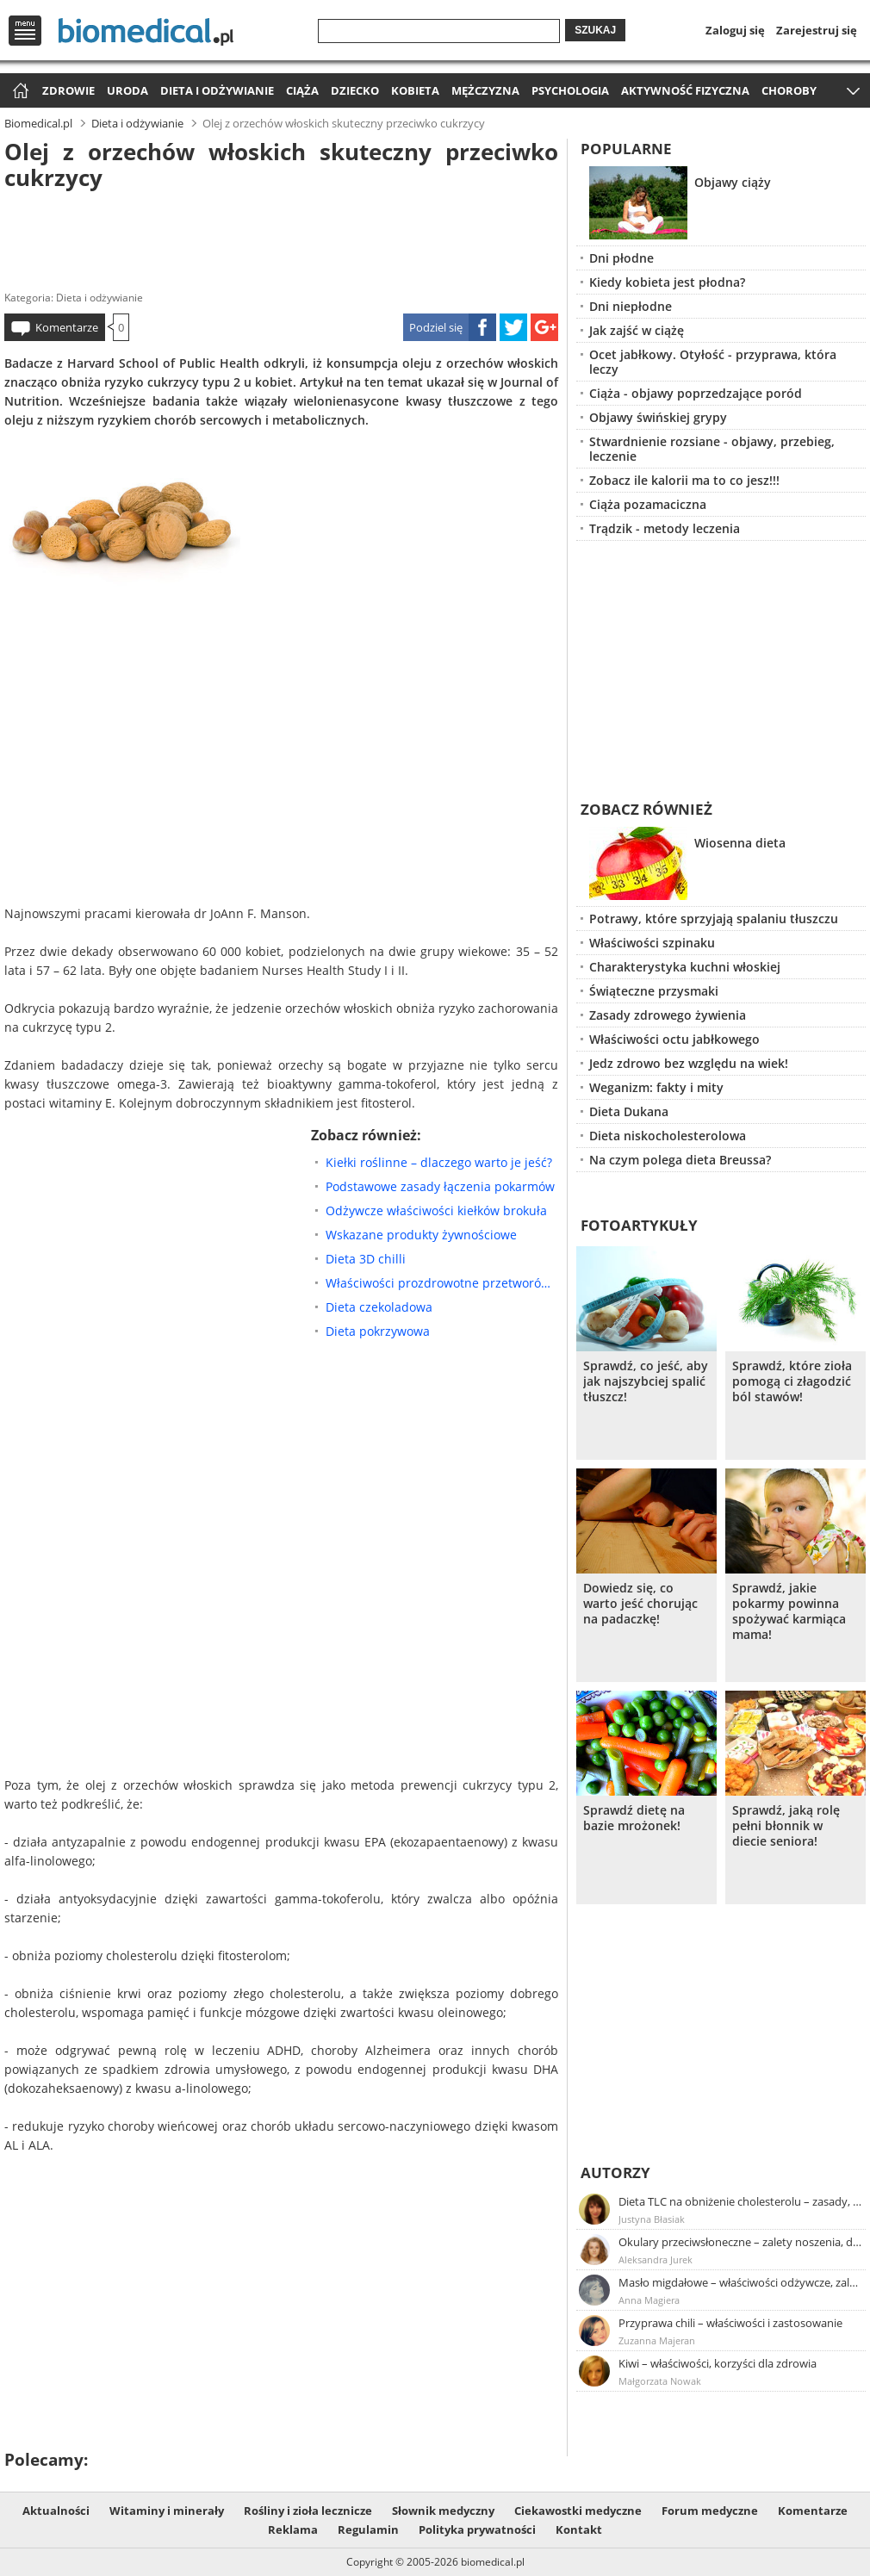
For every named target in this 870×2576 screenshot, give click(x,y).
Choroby (789, 90)
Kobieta (415, 90)
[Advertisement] (281, 236)
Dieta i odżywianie (217, 90)
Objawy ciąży (732, 182)
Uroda (127, 90)
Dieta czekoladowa (379, 1307)
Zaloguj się (735, 30)
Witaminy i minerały (166, 2510)
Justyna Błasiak (651, 2219)
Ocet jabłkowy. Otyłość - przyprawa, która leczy (712, 361)
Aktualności (56, 2510)
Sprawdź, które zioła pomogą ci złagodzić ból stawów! (792, 1381)
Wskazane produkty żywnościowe (421, 1234)
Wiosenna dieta (740, 843)
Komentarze (66, 327)
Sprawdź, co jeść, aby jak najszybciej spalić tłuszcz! (645, 1381)
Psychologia (570, 90)
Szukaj (595, 30)
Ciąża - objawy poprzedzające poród (695, 393)
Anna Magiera (649, 2300)
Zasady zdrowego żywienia (667, 1015)
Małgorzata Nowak (659, 2380)
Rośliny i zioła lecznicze (308, 2510)
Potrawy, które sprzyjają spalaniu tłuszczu (713, 918)
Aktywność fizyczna (685, 90)
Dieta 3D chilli (366, 1259)
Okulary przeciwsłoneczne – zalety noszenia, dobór (740, 2242)
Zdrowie (68, 90)
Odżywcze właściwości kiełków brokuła (436, 1210)
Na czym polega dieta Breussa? (680, 1159)
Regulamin (368, 2529)
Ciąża (302, 90)
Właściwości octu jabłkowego (674, 1039)
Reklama (293, 2529)
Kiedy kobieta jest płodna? (667, 282)
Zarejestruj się (816, 30)
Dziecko (355, 90)
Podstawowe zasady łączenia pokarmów (440, 1186)
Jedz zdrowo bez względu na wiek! (688, 1063)
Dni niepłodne (630, 306)
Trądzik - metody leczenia (664, 528)
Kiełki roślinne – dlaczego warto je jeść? (439, 1162)
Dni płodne (621, 258)
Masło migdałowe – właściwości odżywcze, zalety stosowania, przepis (740, 2282)
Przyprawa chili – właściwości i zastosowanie (730, 2323)
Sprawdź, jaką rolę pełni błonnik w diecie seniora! (786, 1826)
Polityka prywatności (477, 2529)
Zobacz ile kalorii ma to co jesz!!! (684, 480)
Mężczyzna (485, 90)
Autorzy (615, 2172)
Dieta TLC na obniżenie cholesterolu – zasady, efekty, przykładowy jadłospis (740, 2201)
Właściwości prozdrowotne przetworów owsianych (442, 1283)
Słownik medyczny (443, 2510)
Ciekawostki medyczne (578, 2510)
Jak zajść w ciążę (636, 330)
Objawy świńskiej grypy (658, 417)
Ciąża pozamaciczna (647, 504)
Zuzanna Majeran (656, 2340)
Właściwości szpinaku (652, 942)
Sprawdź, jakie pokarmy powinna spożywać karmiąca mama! (789, 1611)
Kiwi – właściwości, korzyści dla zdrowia (717, 2363)
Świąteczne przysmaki (653, 991)
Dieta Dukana (628, 1111)
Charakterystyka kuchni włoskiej (684, 967)
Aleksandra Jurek (655, 2259)
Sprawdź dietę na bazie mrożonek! (634, 1818)
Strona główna (18, 91)
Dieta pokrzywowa (378, 1331)
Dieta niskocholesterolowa (667, 1135)
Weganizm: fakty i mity (656, 1087)
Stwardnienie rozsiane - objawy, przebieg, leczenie (712, 448)
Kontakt (579, 2529)
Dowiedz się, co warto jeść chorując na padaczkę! (640, 1603)
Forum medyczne (710, 2510)
